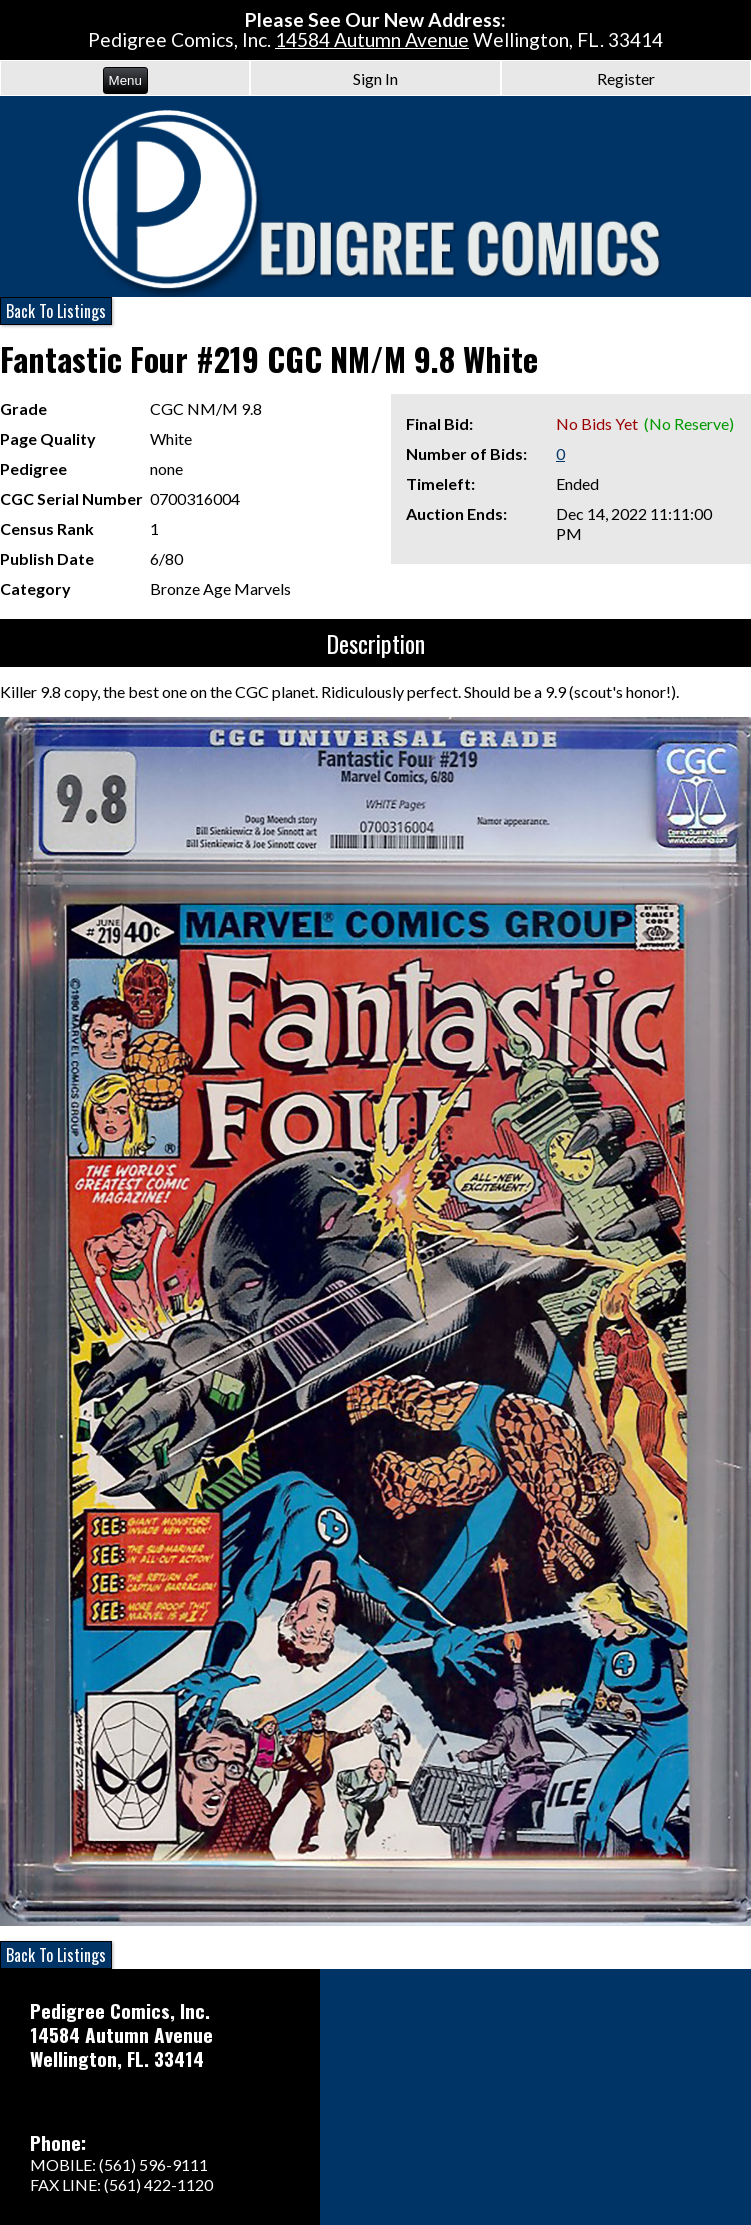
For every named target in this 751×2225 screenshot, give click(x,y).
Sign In (375, 78)
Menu (125, 80)
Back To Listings (56, 311)
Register (626, 78)
